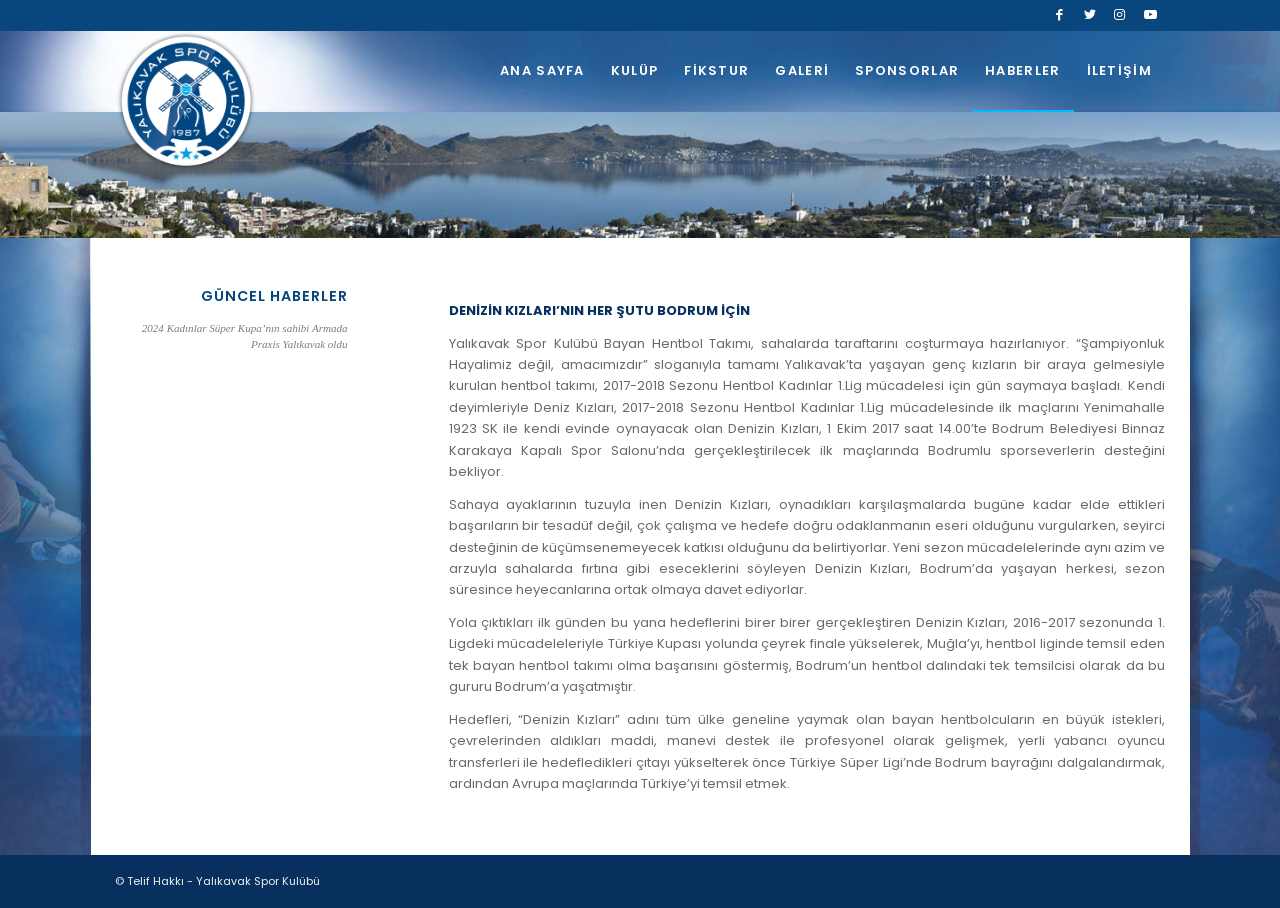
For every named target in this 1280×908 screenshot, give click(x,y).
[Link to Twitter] (1089, 15)
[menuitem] (542, 71)
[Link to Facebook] (1059, 15)
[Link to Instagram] (1119, 15)
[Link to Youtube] (1150, 15)
